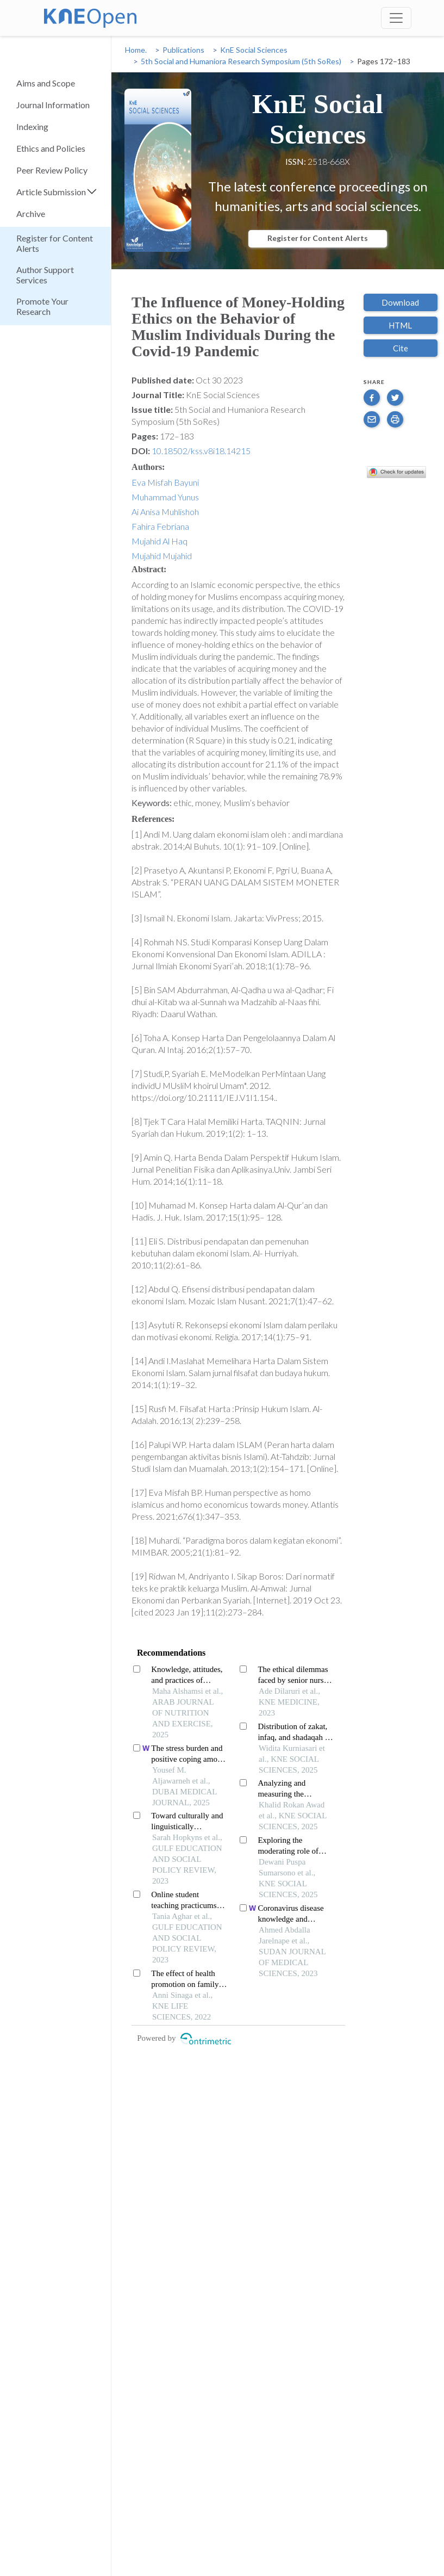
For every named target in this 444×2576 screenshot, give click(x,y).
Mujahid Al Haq (159, 541)
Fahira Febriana (160, 526)
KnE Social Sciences (253, 49)
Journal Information (53, 105)
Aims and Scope (45, 83)
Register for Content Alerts (54, 243)
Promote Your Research (42, 306)
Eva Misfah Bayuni (165, 482)
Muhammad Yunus (165, 497)
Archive (30, 213)
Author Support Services (45, 274)
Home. (136, 49)
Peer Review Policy (51, 170)
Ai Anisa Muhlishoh (165, 511)
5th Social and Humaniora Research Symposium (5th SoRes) (241, 61)
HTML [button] (400, 325)
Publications (183, 49)
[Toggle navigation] (396, 18)
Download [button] (400, 302)
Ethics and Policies (50, 148)
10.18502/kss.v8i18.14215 (201, 450)
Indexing (32, 126)
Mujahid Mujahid (162, 555)
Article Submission (51, 192)
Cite (400, 348)
